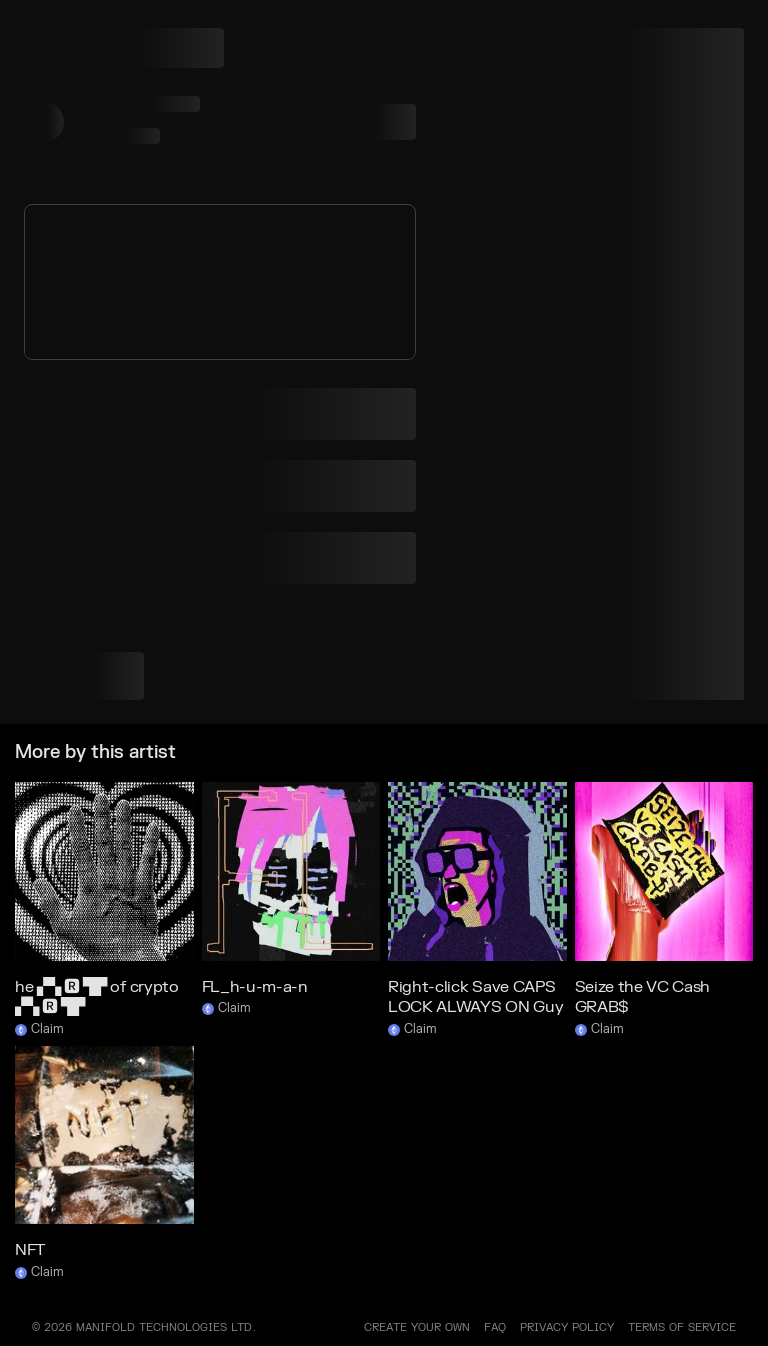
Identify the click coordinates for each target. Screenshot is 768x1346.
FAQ (495, 1327)
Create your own (417, 1327)
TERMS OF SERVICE (682, 1327)
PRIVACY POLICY (567, 1327)
